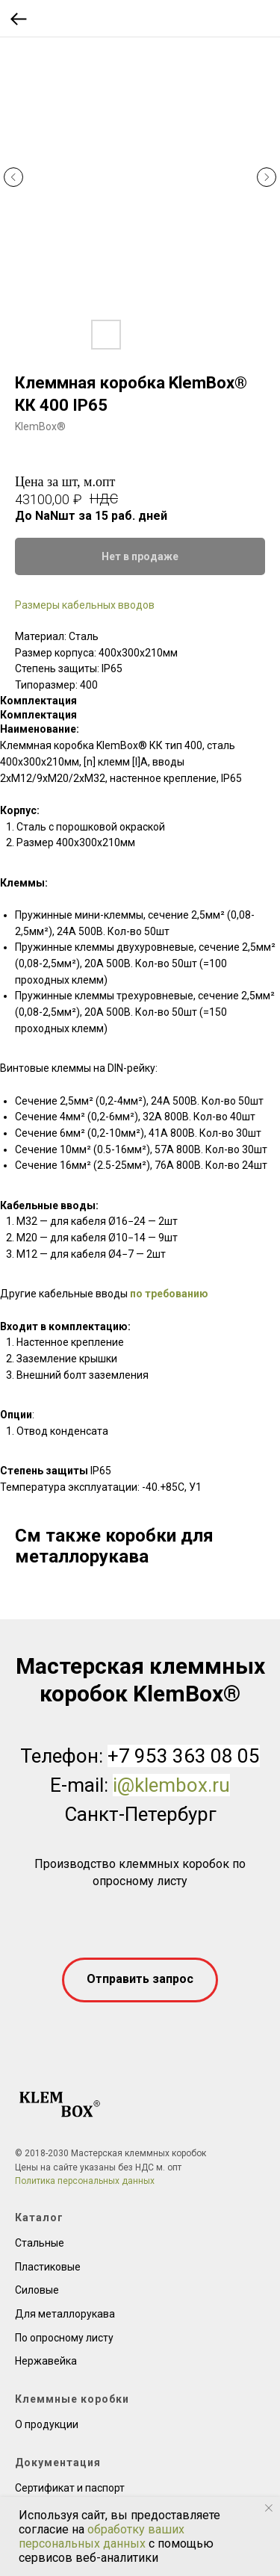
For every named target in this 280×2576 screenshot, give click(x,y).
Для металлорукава (65, 2314)
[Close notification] (268, 2508)
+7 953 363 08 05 (184, 1756)
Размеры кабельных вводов (85, 605)
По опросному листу (64, 2338)
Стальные (39, 2243)
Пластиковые (48, 2267)
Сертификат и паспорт (70, 2488)
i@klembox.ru (171, 1785)
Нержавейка (46, 2361)
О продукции (46, 2424)
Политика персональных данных (85, 2181)
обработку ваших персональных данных (101, 2536)
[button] (140, 1980)
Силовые (37, 2290)
